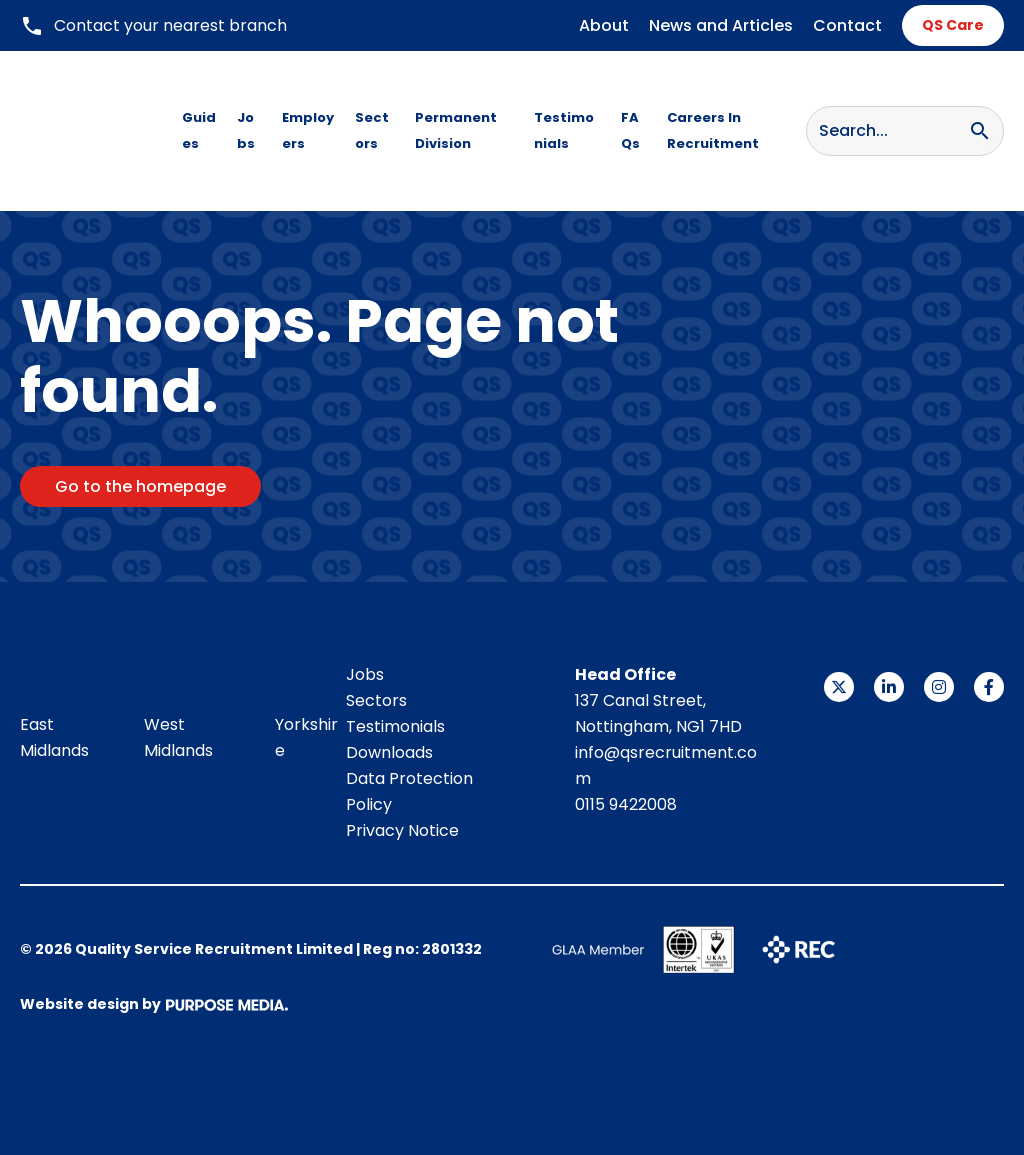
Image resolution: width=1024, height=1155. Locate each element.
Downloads (389, 752)
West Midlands (178, 737)
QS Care (953, 25)
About (604, 25)
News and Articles (721, 25)
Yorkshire (306, 737)
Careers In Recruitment (713, 130)
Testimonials (564, 130)
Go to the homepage (140, 486)
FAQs (630, 130)
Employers (308, 130)
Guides (199, 130)
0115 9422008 (626, 804)
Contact (847, 25)
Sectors (372, 130)
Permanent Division (456, 130)
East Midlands (54, 737)
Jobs (246, 130)
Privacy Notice (402, 830)
